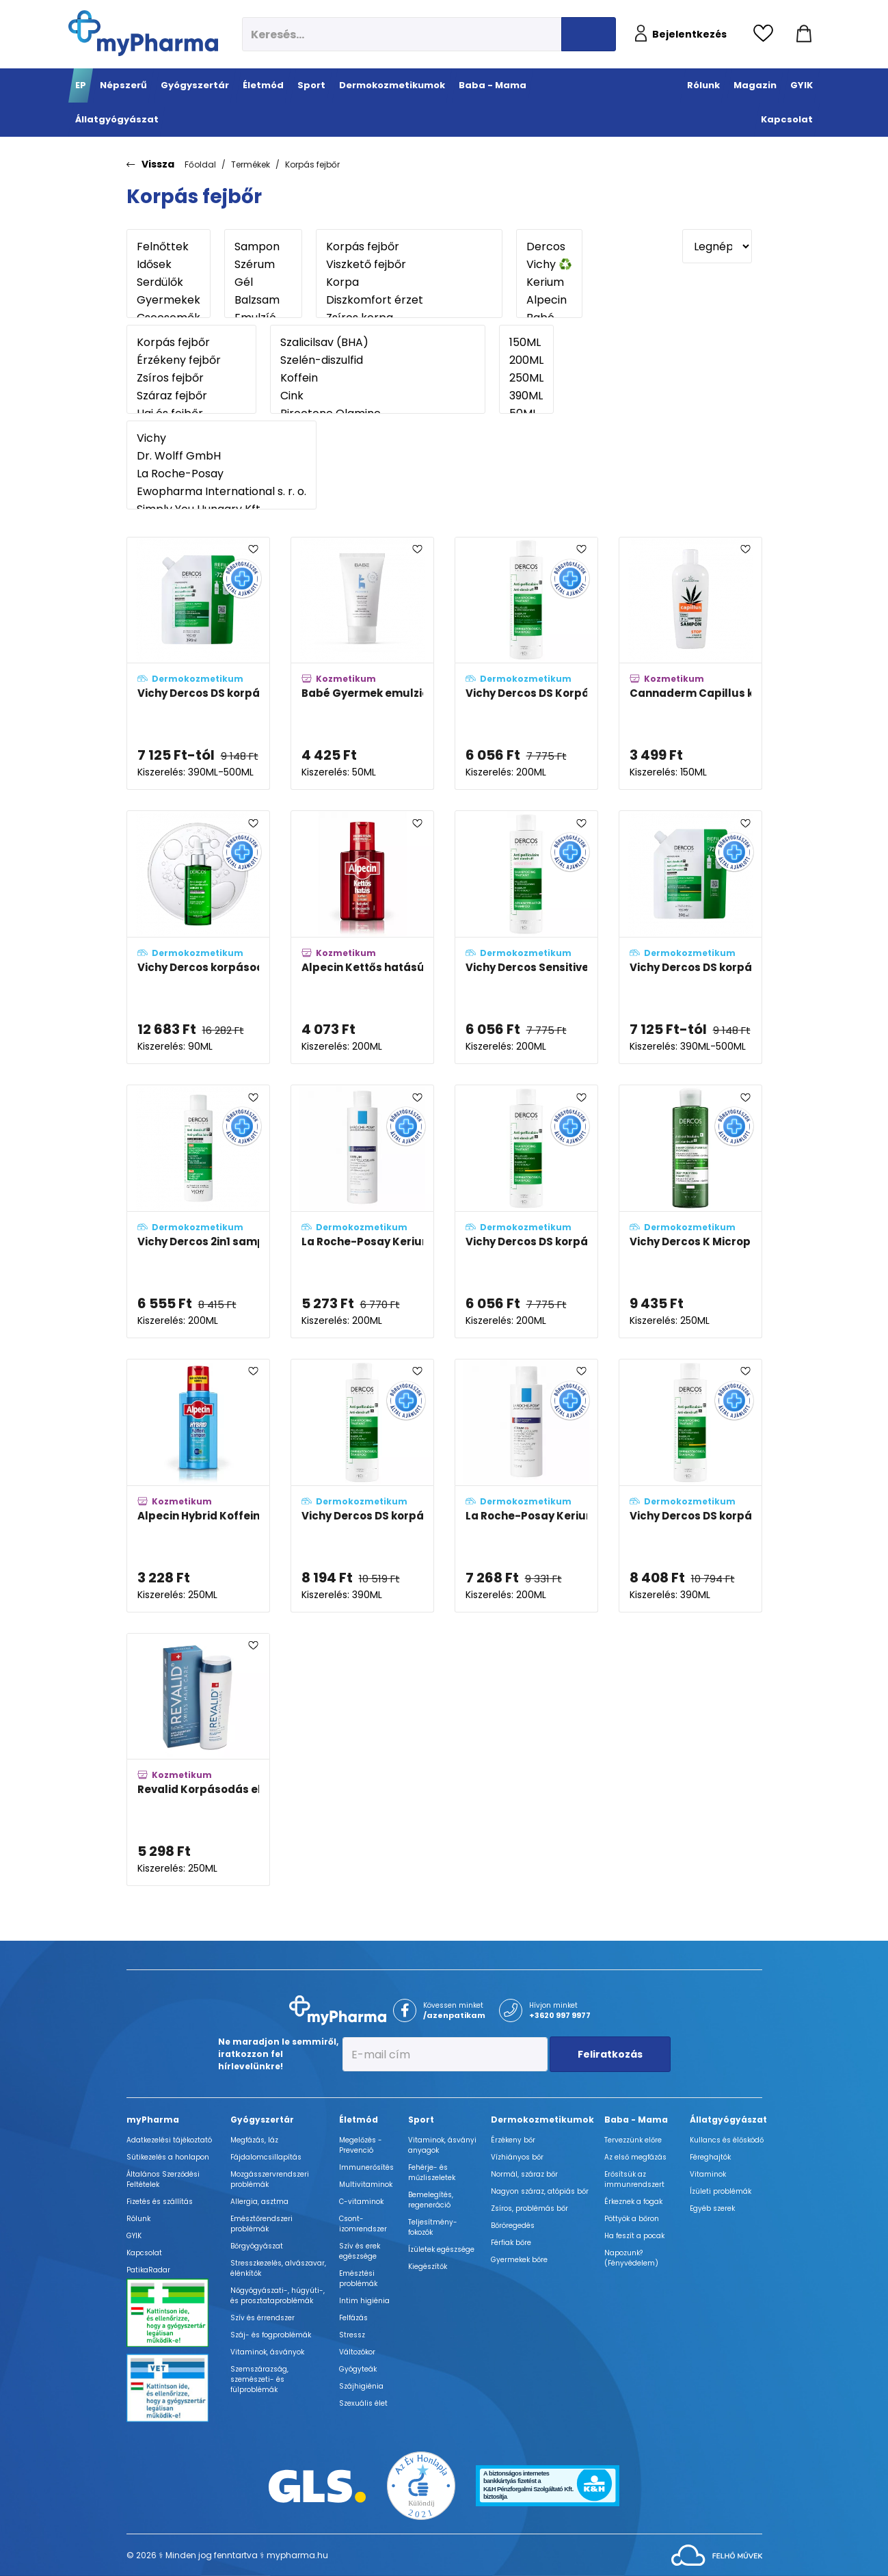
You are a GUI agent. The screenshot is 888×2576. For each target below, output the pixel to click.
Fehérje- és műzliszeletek (431, 2172)
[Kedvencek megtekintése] (766, 34)
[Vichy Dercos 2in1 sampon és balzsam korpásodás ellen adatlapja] (198, 1211)
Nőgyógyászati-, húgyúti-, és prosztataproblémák (277, 2295)
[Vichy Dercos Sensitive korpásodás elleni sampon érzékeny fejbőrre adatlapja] (526, 937)
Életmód (358, 2119)
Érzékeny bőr (513, 2140)
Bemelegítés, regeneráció (430, 2200)
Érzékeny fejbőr (191, 360)
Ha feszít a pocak (634, 2236)
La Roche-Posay (221, 474)
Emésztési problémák (358, 2278)
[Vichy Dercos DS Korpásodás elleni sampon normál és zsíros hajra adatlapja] (526, 664)
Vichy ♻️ (549, 265)
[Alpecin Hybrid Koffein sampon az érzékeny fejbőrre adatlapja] (198, 1485)
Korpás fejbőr (312, 164)
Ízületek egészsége (441, 2249)
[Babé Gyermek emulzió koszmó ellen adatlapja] (362, 664)
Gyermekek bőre (519, 2260)
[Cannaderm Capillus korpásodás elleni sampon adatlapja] (690, 664)
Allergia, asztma (259, 2201)
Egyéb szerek (712, 2208)
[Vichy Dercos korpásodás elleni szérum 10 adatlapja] (198, 937)
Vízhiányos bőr (517, 2157)
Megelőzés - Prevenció (360, 2145)
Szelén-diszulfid (377, 360)
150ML (526, 342)
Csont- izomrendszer (363, 2224)
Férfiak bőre (511, 2243)
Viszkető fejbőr (409, 265)
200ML (526, 360)
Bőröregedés (513, 2225)
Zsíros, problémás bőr (529, 2208)
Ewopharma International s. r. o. (221, 492)
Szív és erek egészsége (359, 2251)
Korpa (409, 282)
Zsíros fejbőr (191, 378)
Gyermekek (168, 300)
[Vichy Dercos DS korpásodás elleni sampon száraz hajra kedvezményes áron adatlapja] (690, 1485)
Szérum (263, 265)
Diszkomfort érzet (409, 300)
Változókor (357, 2352)
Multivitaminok (365, 2184)
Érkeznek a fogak (633, 2201)
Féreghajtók (710, 2157)
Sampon (263, 247)
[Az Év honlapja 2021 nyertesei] (421, 2485)
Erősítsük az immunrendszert (634, 2179)
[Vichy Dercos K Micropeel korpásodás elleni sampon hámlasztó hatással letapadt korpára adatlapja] (690, 1211)
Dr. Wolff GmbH (221, 456)
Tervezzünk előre (633, 2140)
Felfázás (353, 2318)
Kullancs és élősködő (727, 2140)
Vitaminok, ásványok (267, 2352)
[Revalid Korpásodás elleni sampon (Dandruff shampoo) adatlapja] (198, 1760)
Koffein (377, 378)
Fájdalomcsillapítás (265, 2157)
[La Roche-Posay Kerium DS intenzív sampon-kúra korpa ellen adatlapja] (526, 1485)
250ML (526, 378)
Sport (421, 2119)
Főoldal (200, 164)
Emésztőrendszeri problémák (261, 2224)
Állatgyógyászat (728, 2119)
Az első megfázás (635, 2157)
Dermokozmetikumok (542, 2119)
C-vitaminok (361, 2201)
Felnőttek (168, 247)
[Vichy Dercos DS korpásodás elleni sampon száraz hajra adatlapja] (526, 1211)
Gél (263, 282)
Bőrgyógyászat (256, 2246)
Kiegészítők (427, 2266)
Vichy (221, 438)
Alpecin (549, 300)
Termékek (250, 164)
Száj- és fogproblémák (270, 2335)
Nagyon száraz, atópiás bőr (540, 2191)
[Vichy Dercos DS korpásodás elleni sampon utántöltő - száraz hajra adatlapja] (690, 937)
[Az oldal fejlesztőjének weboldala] (716, 2554)
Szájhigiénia (361, 2386)
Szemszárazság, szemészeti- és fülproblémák (259, 2379)
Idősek (168, 265)
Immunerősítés (366, 2167)
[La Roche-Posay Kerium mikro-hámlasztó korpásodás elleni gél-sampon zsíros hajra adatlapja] (362, 1211)
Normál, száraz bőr (524, 2174)
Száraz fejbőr (191, 396)
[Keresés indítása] (588, 34)
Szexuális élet (363, 2403)
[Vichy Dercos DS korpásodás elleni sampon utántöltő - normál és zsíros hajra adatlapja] (198, 664)
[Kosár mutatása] (804, 34)
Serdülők (168, 282)
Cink (377, 396)
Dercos (549, 247)
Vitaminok (708, 2174)
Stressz (352, 2335)
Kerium (549, 282)
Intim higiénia (364, 2301)
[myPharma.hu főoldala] (143, 33)
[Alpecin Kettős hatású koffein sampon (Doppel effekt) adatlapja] (362, 937)
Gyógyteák (358, 2369)
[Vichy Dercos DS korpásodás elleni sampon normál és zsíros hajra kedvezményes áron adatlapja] (362, 1485)
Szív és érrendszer (262, 2318)
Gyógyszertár (262, 2119)
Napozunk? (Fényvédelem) (631, 2258)
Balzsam (263, 300)
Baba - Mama (636, 2119)
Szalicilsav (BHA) (377, 342)
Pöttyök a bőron (631, 2219)
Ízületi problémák (720, 2191)
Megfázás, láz (254, 2140)
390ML (526, 396)
